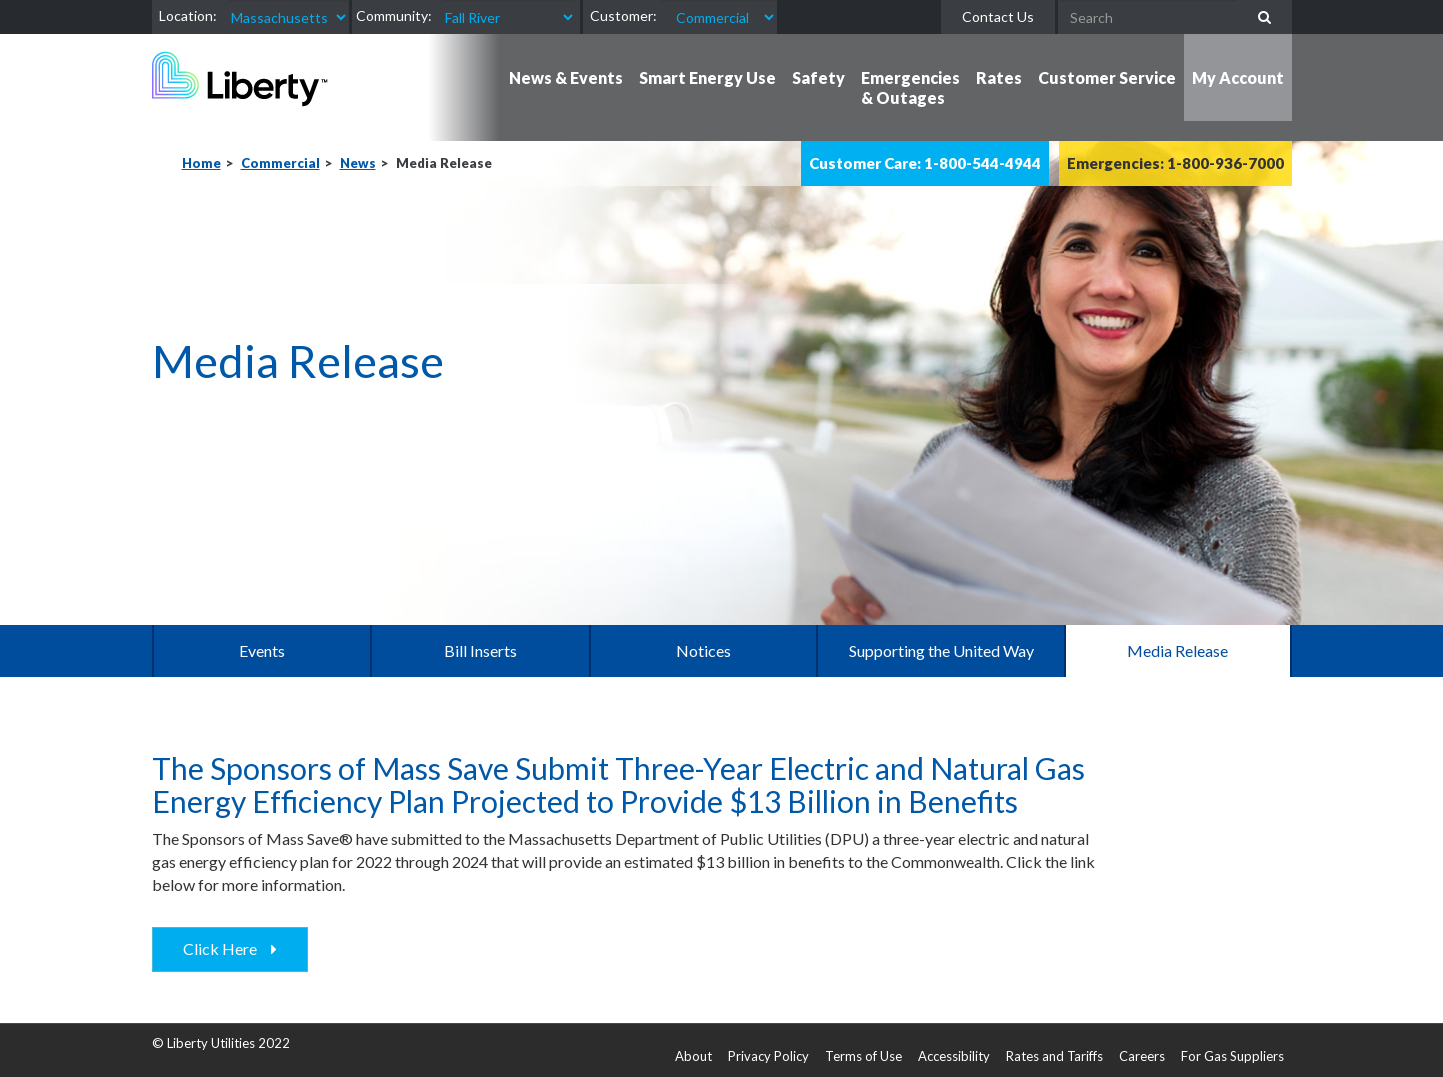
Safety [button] (818, 77)
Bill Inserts (480, 650)
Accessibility (954, 1056)
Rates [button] (999, 77)
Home (201, 163)
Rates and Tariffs (1054, 1056)
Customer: (623, 15)
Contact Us (998, 16)
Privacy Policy (768, 1056)
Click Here (224, 948)
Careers (1142, 1056)
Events (262, 650)
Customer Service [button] (1107, 77)
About (693, 1056)
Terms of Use (863, 1056)
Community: (394, 15)
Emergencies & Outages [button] (910, 87)
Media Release (1177, 650)
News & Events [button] (566, 77)
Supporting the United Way (941, 650)
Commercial (280, 163)
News (358, 163)
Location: (188, 15)
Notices (703, 650)
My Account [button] (1238, 77)
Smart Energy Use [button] (707, 77)
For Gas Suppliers (1232, 1056)
